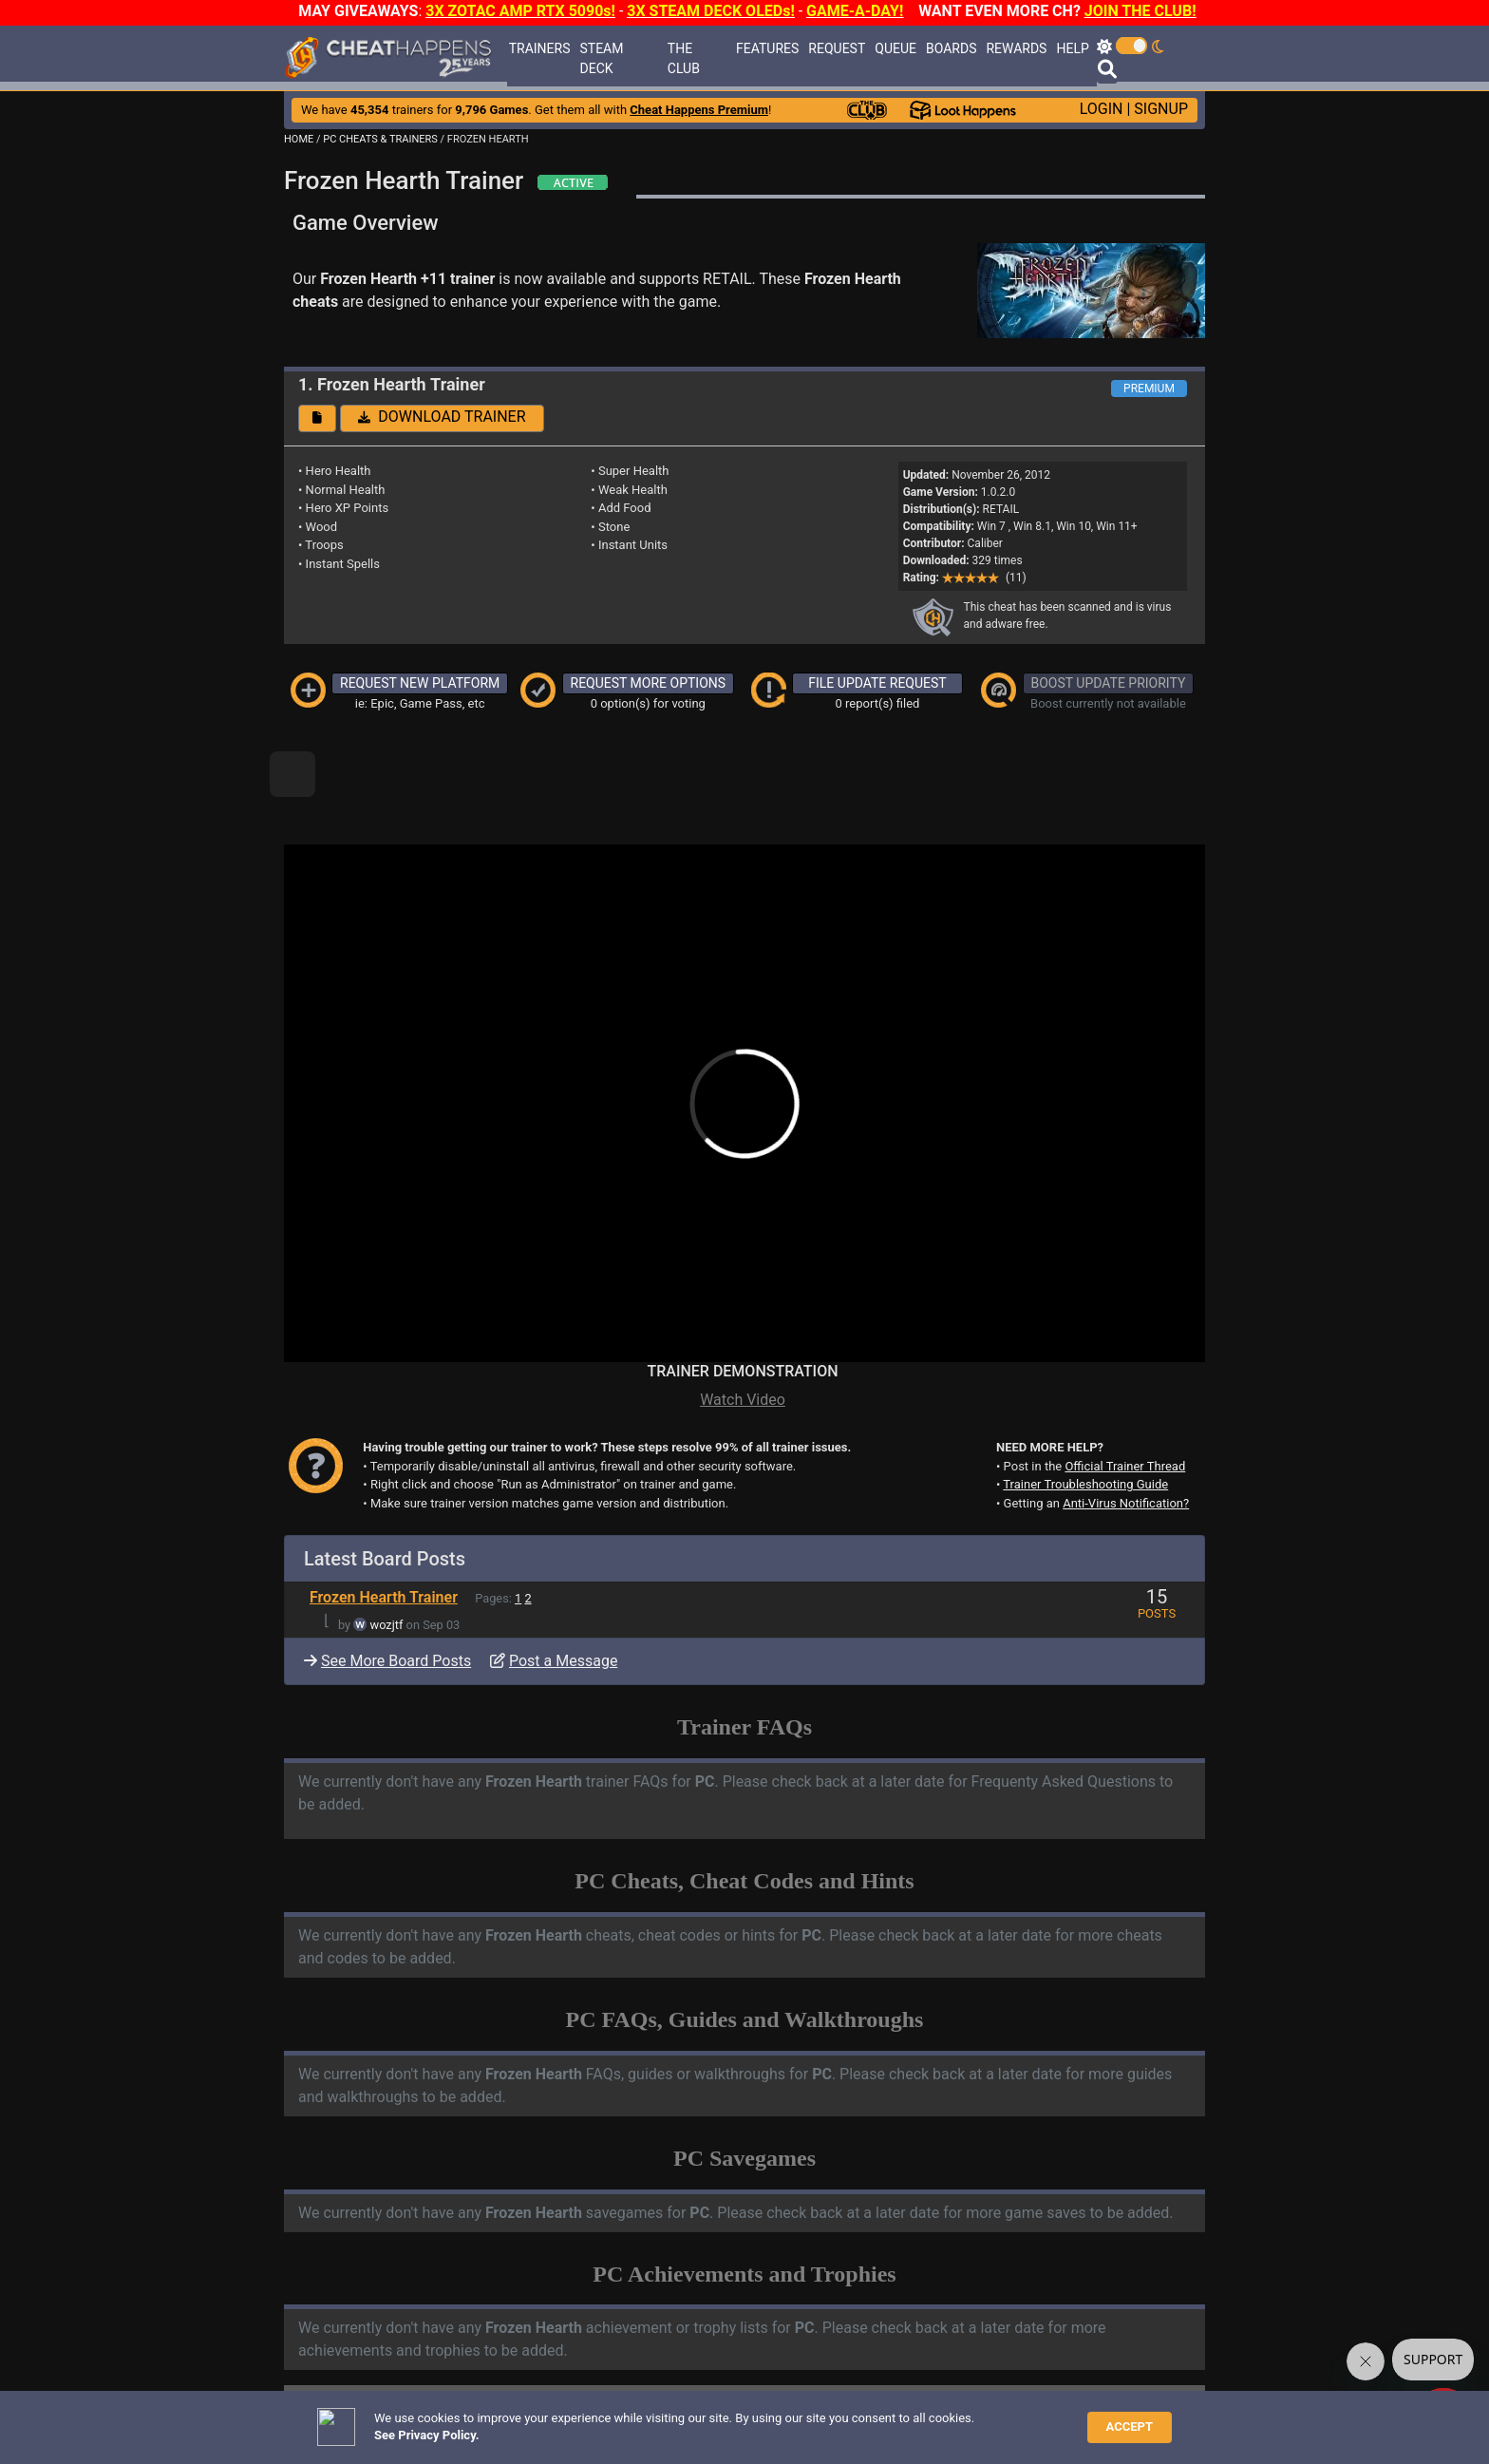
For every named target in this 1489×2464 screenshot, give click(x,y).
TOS (775, 2421)
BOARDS (951, 48)
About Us (832, 2421)
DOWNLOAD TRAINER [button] (441, 417)
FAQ (570, 2421)
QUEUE (895, 48)
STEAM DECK (601, 58)
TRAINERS (540, 48)
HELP (1072, 48)
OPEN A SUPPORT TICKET (442, 2389)
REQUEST (836, 48)
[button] (317, 418)
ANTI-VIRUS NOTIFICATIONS (449, 2372)
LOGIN (1101, 109)
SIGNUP (1161, 109)
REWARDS (1016, 48)
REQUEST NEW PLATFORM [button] (419, 683)
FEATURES (767, 48)
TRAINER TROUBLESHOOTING (454, 2356)
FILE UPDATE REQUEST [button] (877, 683)
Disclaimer (625, 2421)
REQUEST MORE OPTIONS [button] (648, 683)
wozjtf (387, 1560)
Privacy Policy (708, 2421)
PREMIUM (1149, 388)
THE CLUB (684, 58)
